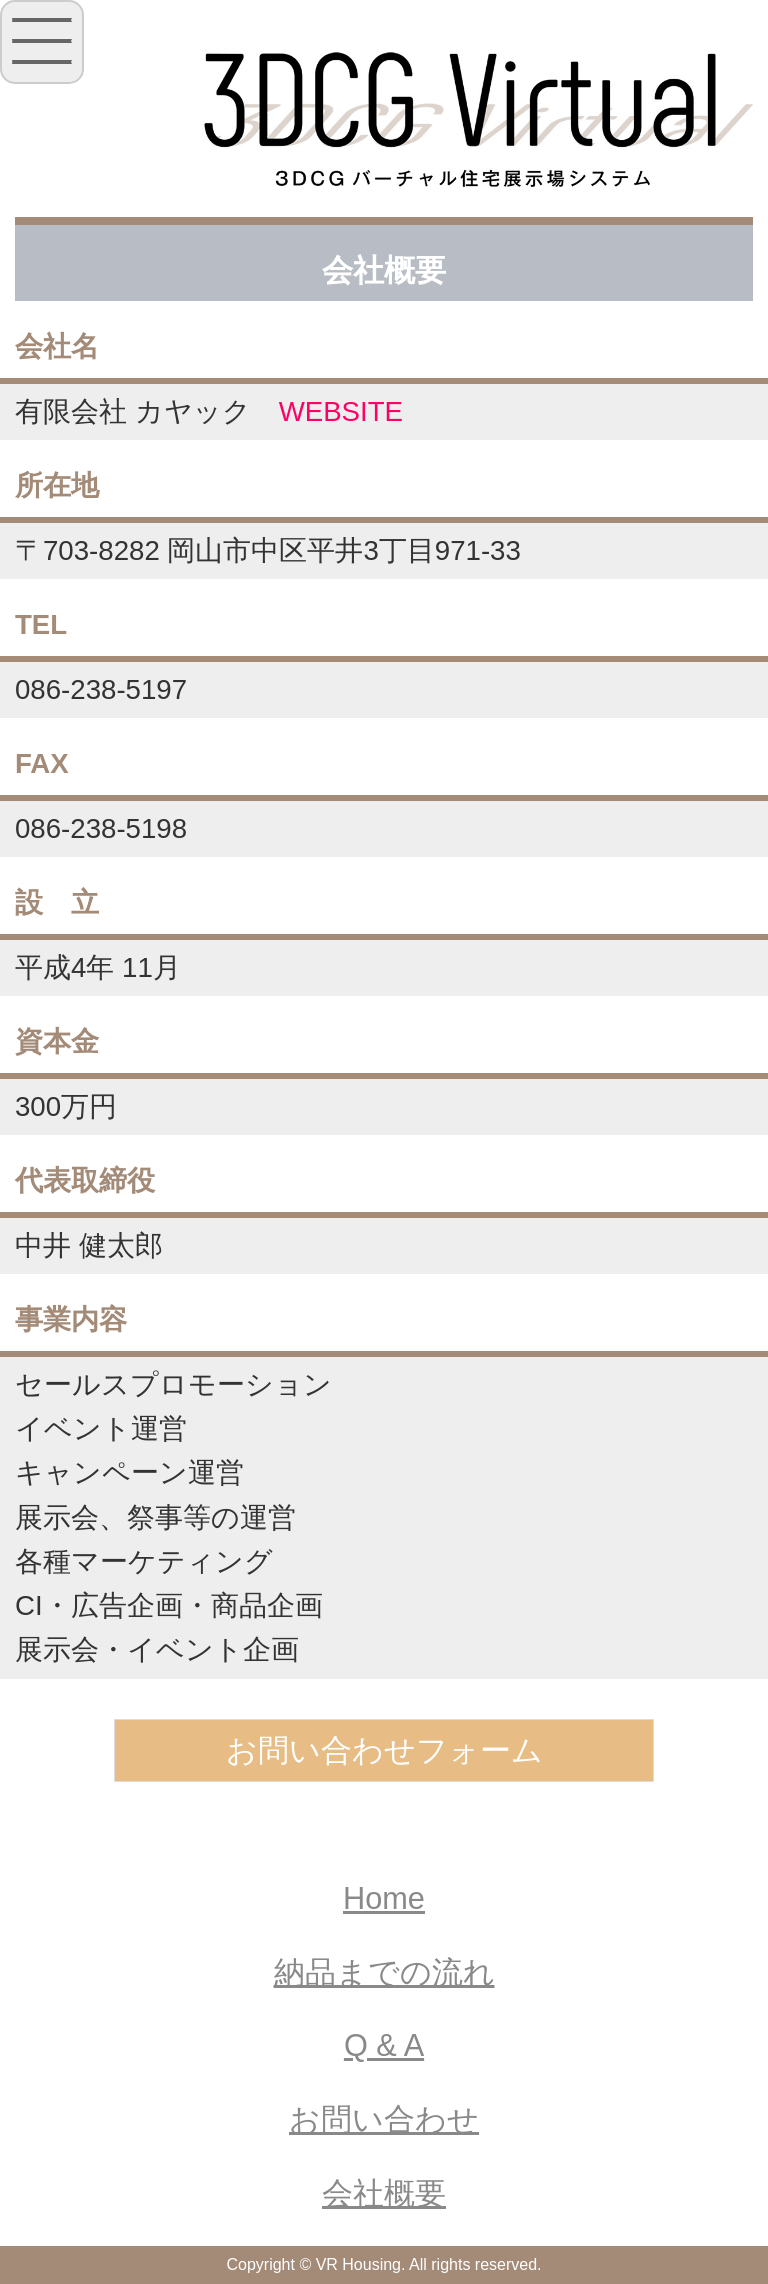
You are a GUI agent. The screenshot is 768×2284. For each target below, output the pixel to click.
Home (384, 1898)
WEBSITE (341, 411)
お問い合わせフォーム (384, 1750)
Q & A (384, 2045)
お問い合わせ (384, 2119)
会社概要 (384, 2193)
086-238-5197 (101, 689)
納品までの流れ (384, 1972)
